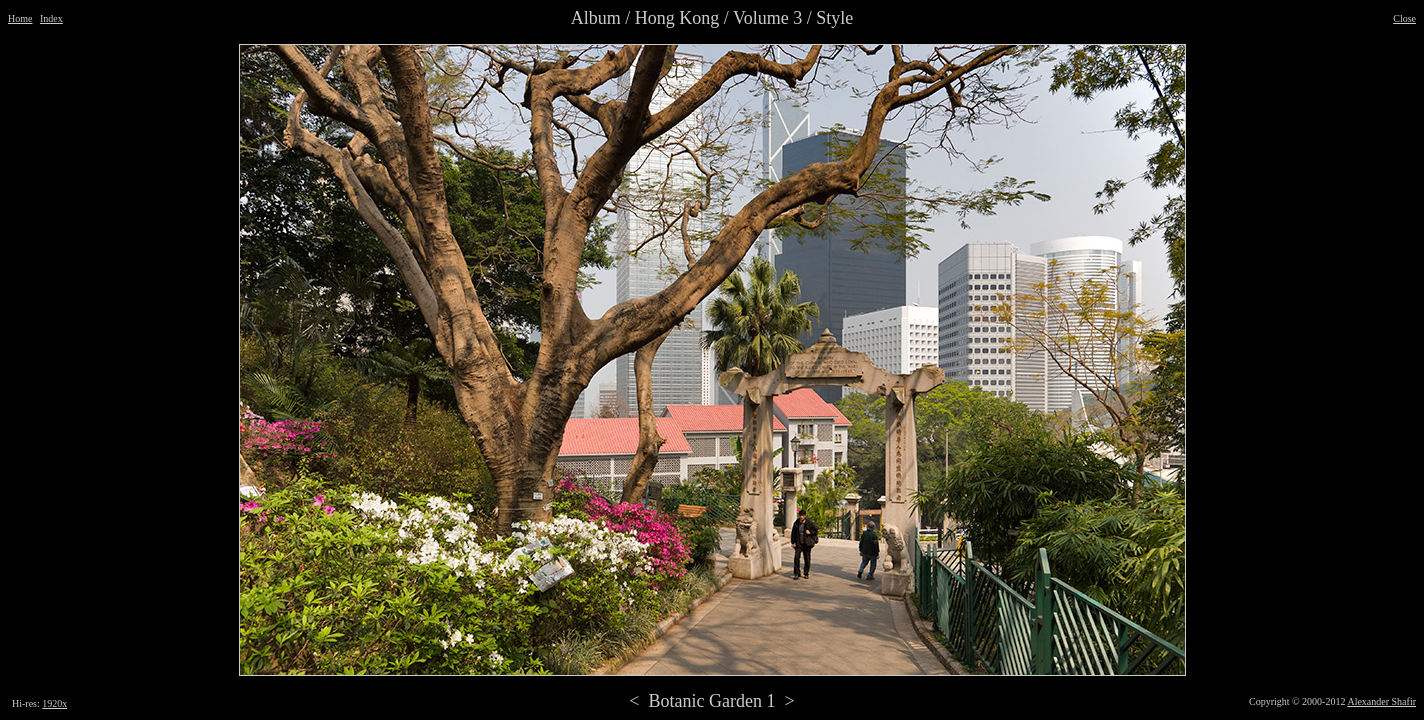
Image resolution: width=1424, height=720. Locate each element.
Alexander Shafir (1381, 701)
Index (51, 18)
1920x (54, 703)
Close (1404, 18)
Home (20, 18)
